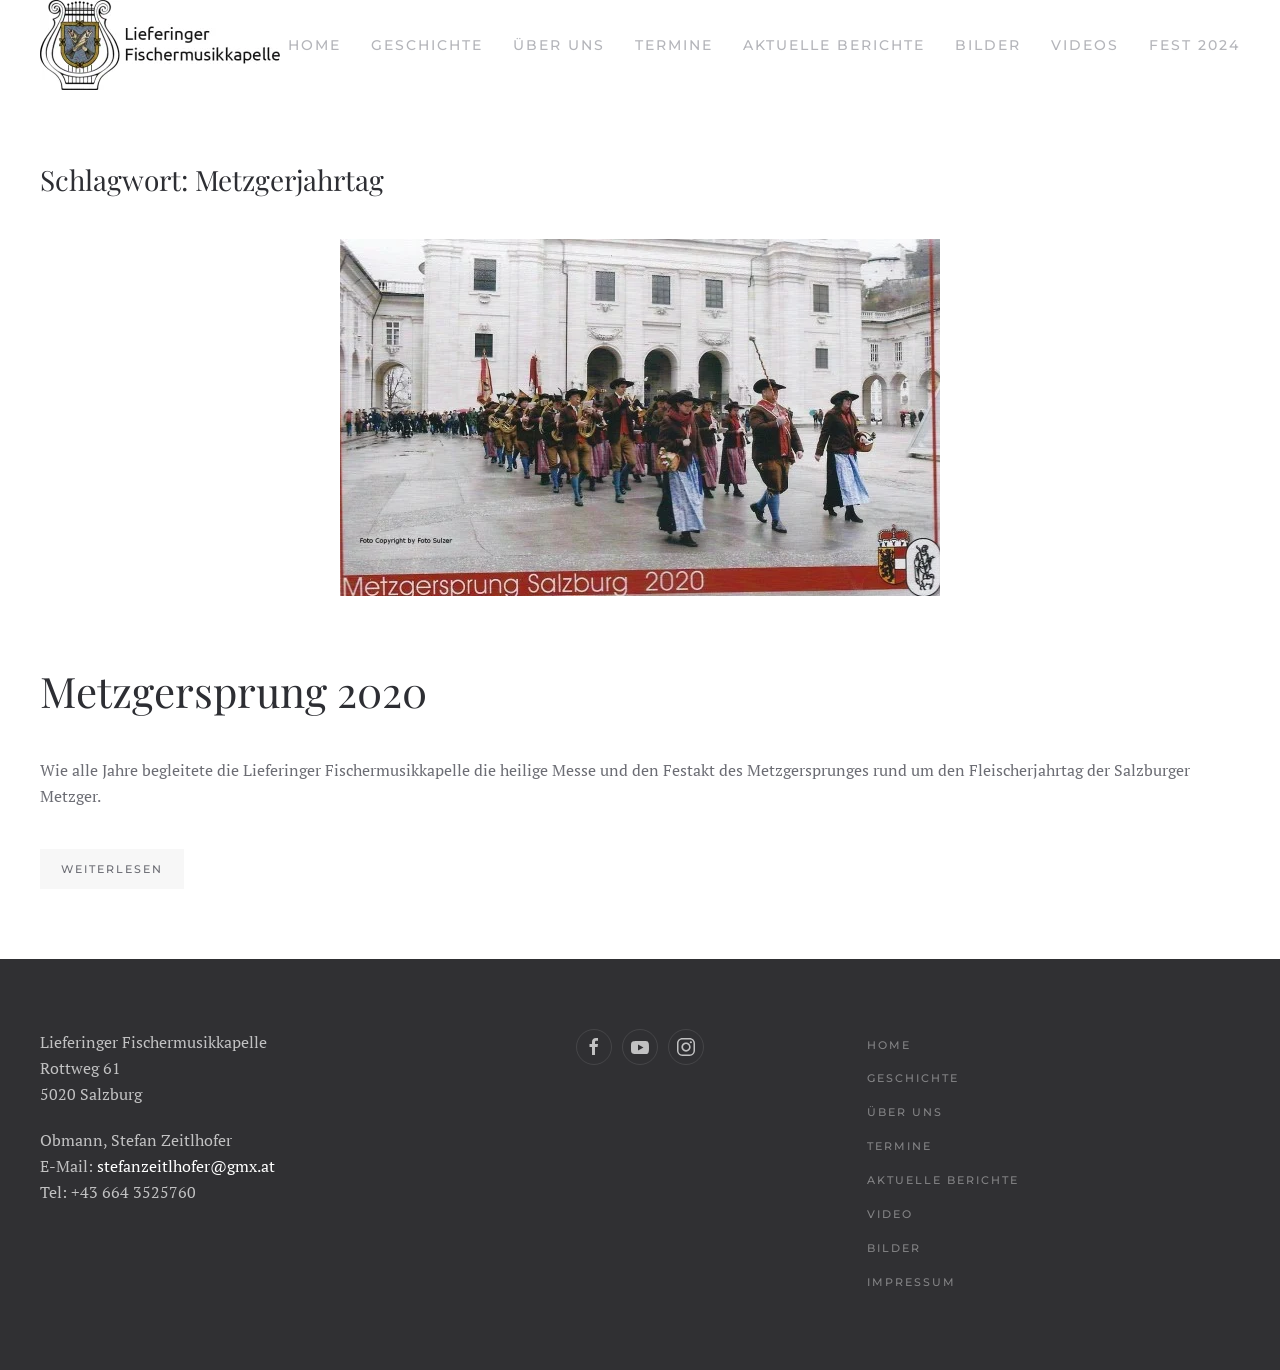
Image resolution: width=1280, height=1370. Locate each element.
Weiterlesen (112, 869)
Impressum (911, 1282)
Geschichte (427, 45)
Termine (674, 45)
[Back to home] (160, 45)
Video (890, 1214)
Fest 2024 (1194, 45)
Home (314, 45)
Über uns (559, 45)
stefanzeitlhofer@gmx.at (186, 1166)
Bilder (988, 45)
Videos (1085, 45)
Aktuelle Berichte (834, 45)
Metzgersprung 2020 (233, 691)
